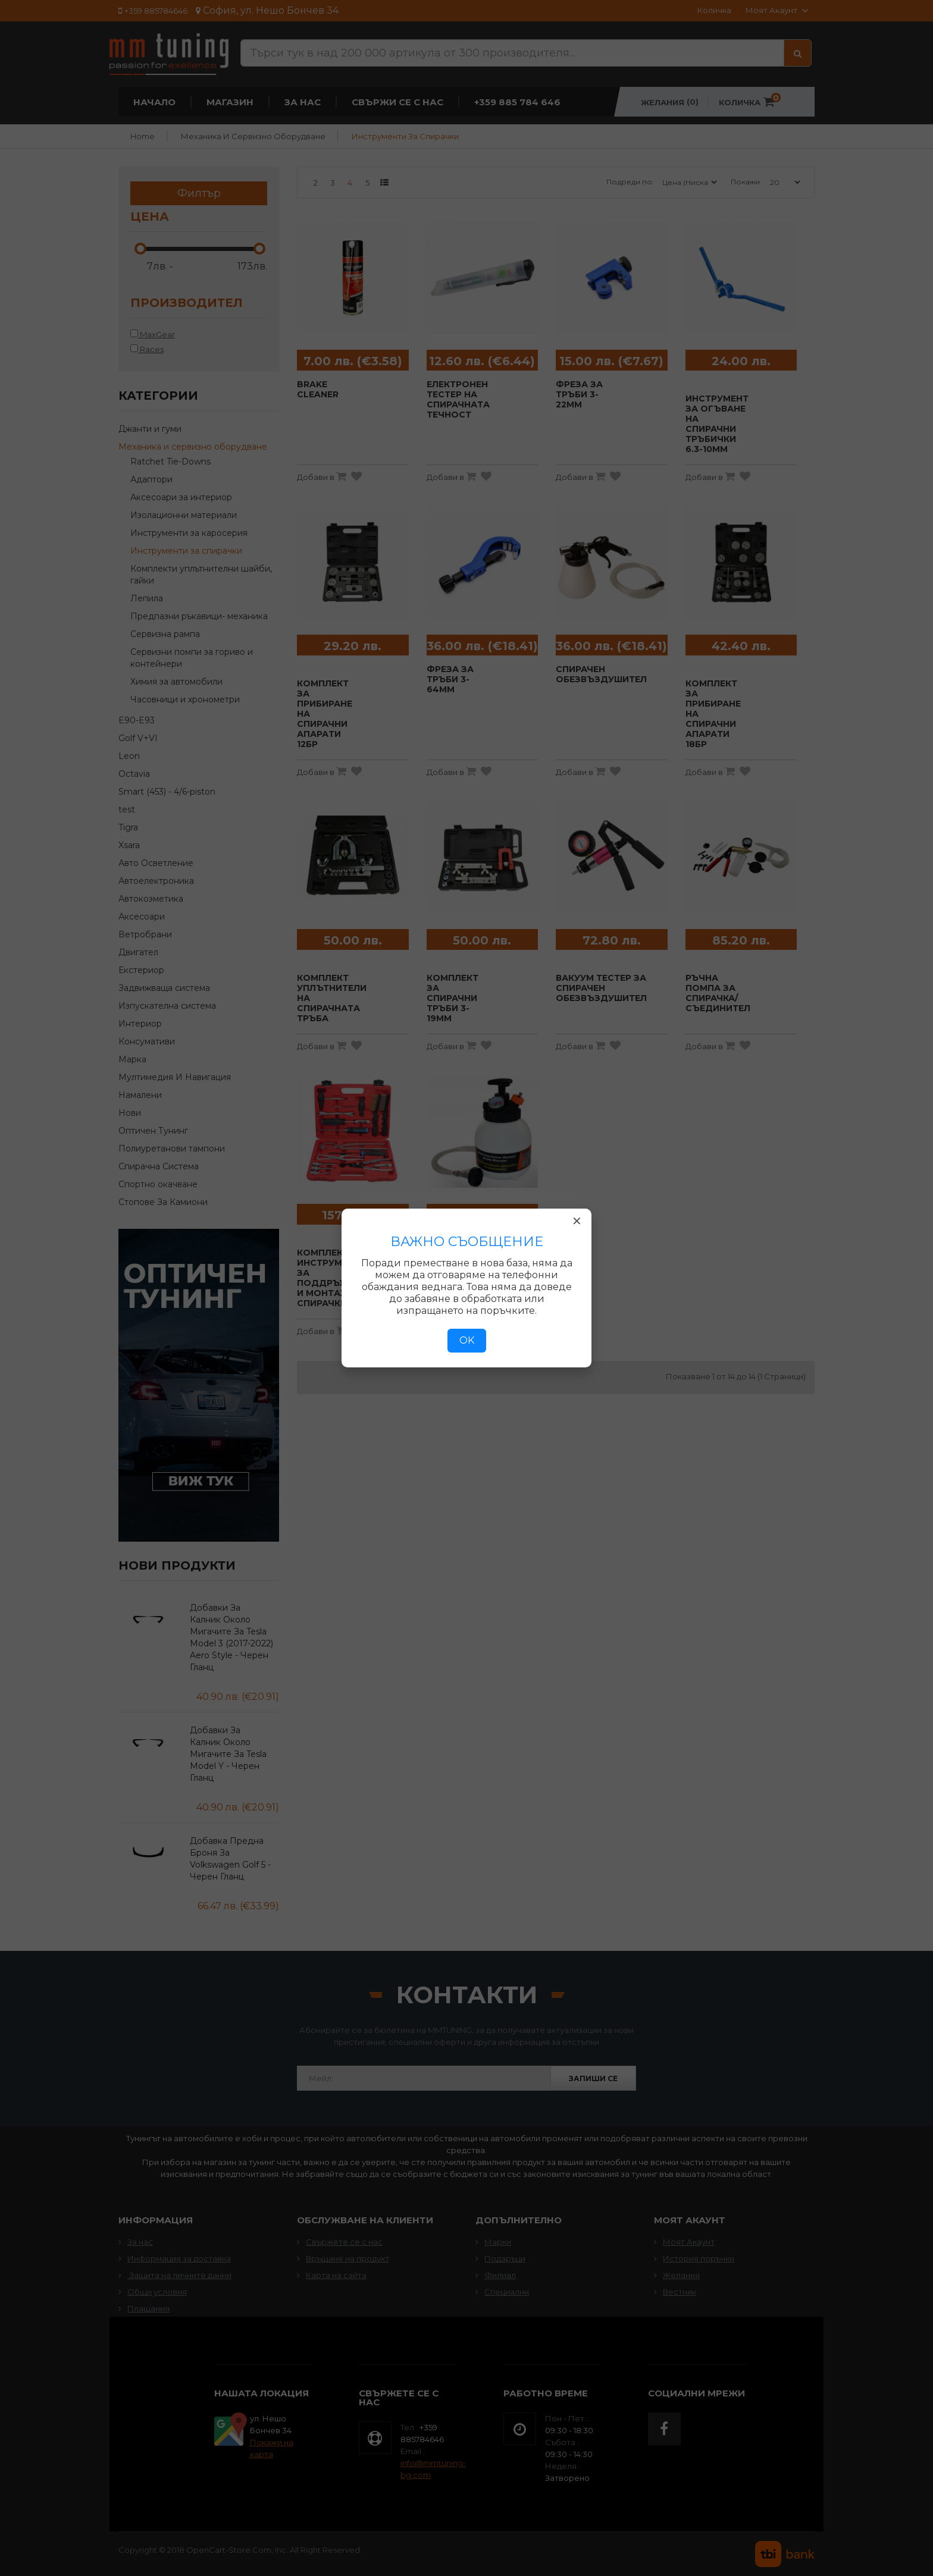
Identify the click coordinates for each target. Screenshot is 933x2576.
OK (466, 1340)
